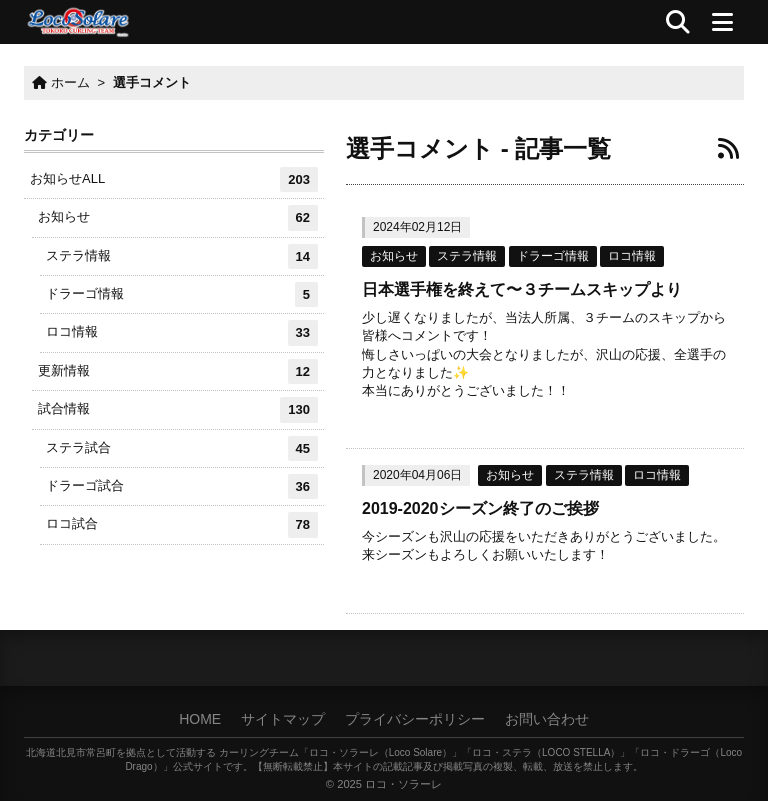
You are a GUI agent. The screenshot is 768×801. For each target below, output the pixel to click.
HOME (200, 719)
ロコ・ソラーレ (403, 784)
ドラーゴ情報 (553, 256)
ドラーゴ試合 (182, 486)
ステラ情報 (467, 256)
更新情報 (178, 371)
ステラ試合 (182, 448)
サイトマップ (283, 719)
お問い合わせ (547, 719)
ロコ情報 (632, 256)
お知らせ (394, 256)
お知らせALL (174, 179)
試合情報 (178, 409)
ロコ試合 (182, 524)
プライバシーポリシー (415, 719)
